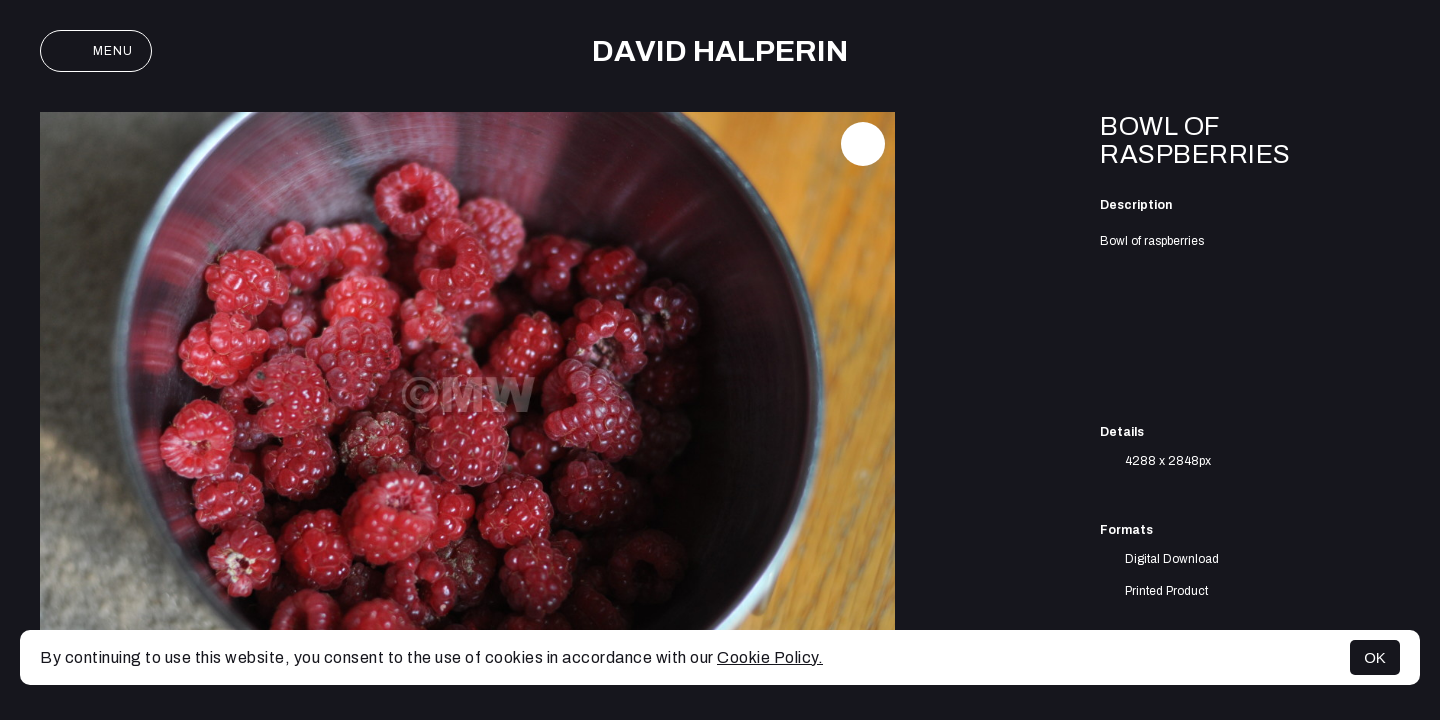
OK (1375, 657)
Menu (96, 51)
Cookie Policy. (770, 657)
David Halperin (720, 51)
